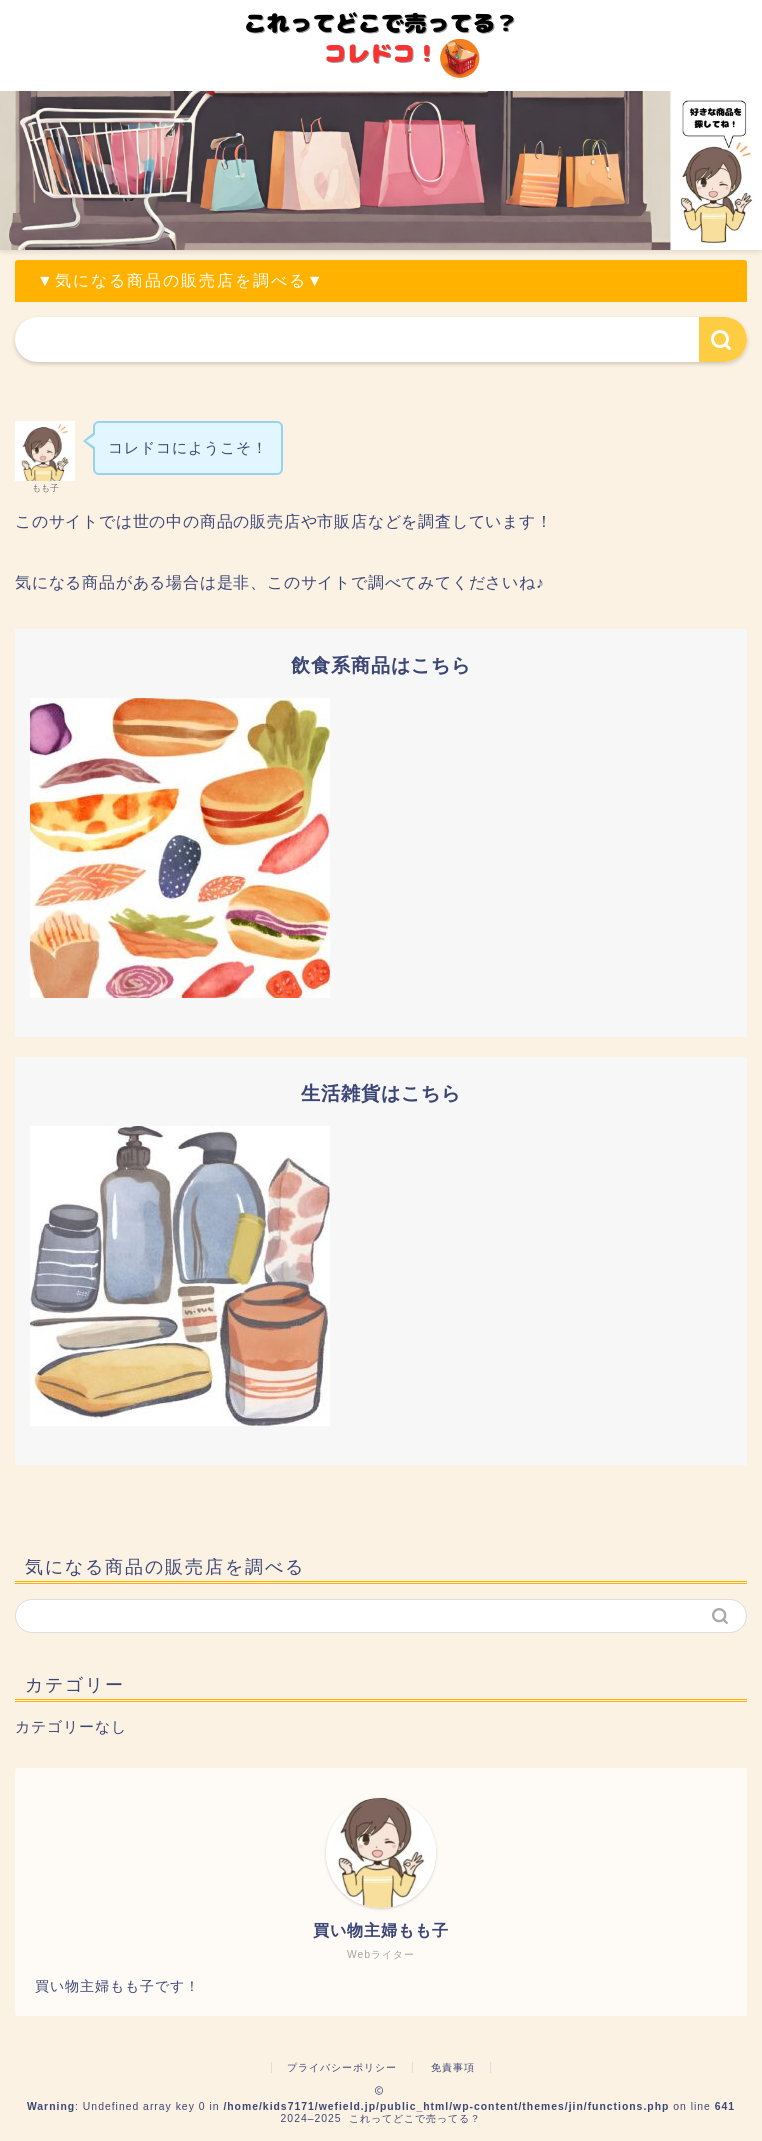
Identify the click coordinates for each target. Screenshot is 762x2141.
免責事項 (453, 2067)
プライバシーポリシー (342, 2067)
